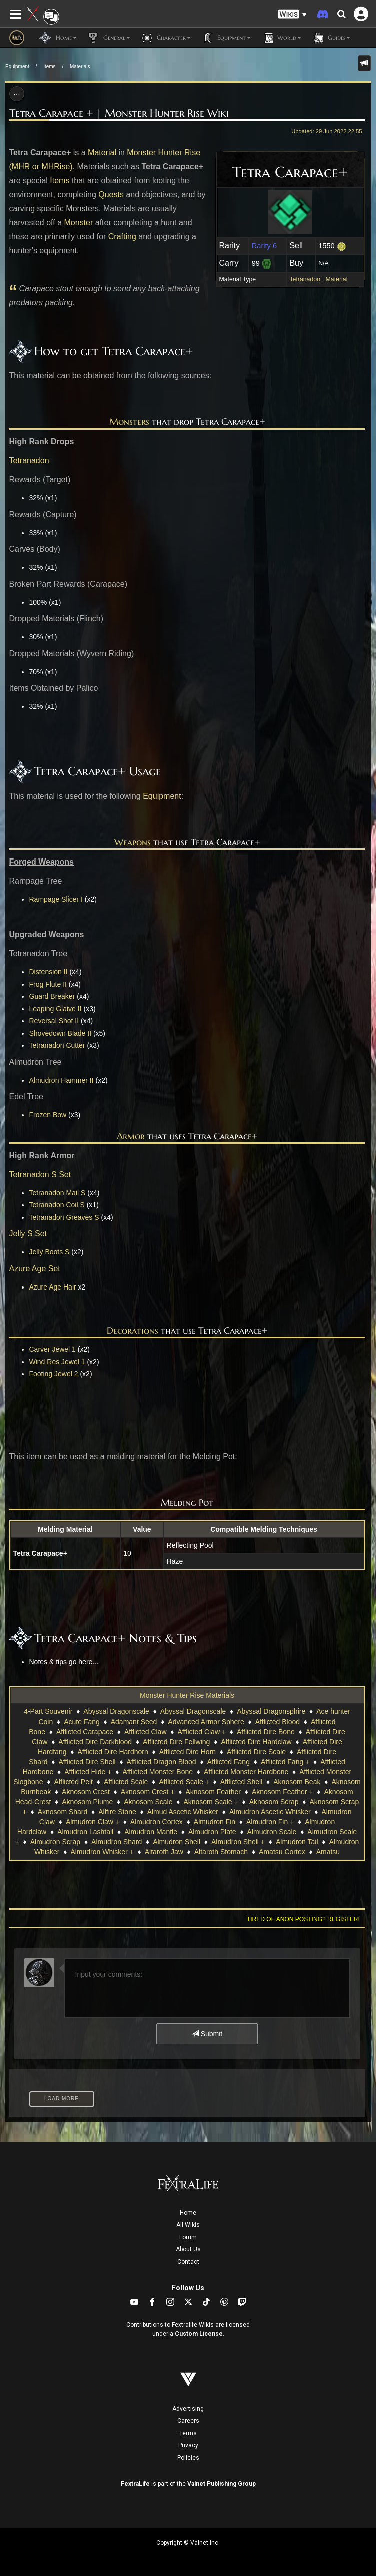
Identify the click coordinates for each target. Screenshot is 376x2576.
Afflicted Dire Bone (266, 1732)
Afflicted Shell (241, 1782)
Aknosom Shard (63, 1812)
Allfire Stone (117, 1812)
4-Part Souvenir (48, 1711)
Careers (188, 2420)
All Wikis (188, 2224)
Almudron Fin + (270, 1822)
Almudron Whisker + (101, 1852)
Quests (111, 194)
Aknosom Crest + (148, 1792)
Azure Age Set (34, 1268)
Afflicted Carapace (84, 1732)
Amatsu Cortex (282, 1852)
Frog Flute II (48, 984)
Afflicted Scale (126, 1782)
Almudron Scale (272, 1832)
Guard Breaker (52, 996)
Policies (188, 2457)
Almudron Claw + (92, 1822)
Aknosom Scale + (210, 1802)
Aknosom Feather (213, 1792)
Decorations (132, 1330)
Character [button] (165, 38)
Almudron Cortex (156, 1822)
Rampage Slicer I (56, 899)
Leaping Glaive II (55, 1009)
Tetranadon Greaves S (64, 1217)
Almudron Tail (297, 1842)
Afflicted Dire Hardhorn (112, 1752)
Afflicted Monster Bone (157, 1772)
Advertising (188, 2408)
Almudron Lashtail (85, 1832)
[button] (292, 14)
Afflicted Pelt (73, 1782)
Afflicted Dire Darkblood (95, 1742)
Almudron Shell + (238, 1842)
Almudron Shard (116, 1842)
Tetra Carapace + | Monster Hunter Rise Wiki (119, 113)
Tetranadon (29, 460)
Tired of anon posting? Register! (303, 1919)
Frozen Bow (48, 1115)
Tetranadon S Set (40, 1174)
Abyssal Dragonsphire (271, 1711)
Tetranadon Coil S (57, 1205)
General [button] (108, 38)
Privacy (188, 2445)
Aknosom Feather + (282, 1792)
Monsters (129, 421)
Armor (131, 1136)
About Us (188, 2249)
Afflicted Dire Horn (187, 1752)
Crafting (122, 236)
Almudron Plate (212, 1832)
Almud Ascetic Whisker (182, 1812)
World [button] (281, 38)
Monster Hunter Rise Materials (187, 1695)
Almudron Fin (214, 1822)
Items (49, 66)
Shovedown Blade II (60, 1033)
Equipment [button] (226, 38)
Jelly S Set (28, 1233)
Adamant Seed (134, 1722)
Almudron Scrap (55, 1842)
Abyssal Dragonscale (116, 1711)
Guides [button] (330, 38)
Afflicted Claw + (201, 1732)
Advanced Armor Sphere (206, 1722)
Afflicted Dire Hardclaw (256, 1742)
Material (102, 152)
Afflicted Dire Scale (256, 1752)
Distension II (48, 972)
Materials (80, 66)
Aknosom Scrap (274, 1802)
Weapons (132, 842)
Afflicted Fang (228, 1762)
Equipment (17, 66)
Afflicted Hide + (87, 1772)
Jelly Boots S (49, 1252)
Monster (78, 222)
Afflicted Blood (277, 1722)
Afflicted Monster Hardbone (246, 1772)
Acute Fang (82, 1722)
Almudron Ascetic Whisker (270, 1812)
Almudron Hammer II (61, 1080)
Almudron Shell (176, 1842)
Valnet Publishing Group (221, 2483)
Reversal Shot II (54, 1021)
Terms (188, 2433)
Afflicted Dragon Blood (161, 1762)
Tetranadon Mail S (57, 1193)
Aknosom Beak (296, 1782)
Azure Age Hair (52, 1287)
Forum (188, 2237)
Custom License (199, 2333)
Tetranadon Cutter (57, 1045)
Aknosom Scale (148, 1802)
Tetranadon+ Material (318, 279)
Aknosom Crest (86, 1792)
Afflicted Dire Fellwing (176, 1742)
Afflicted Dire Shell (87, 1762)
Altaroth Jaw (164, 1852)
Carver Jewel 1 (52, 1349)
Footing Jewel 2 (53, 1374)
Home (188, 2212)
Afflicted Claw (145, 1732)
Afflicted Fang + (285, 1762)
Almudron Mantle (150, 1832)
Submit (207, 2034)
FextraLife (135, 2483)
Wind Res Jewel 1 (57, 1362)
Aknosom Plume (87, 1802)
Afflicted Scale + (184, 1782)
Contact (188, 2261)
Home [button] (58, 38)
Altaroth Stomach (221, 1852)
